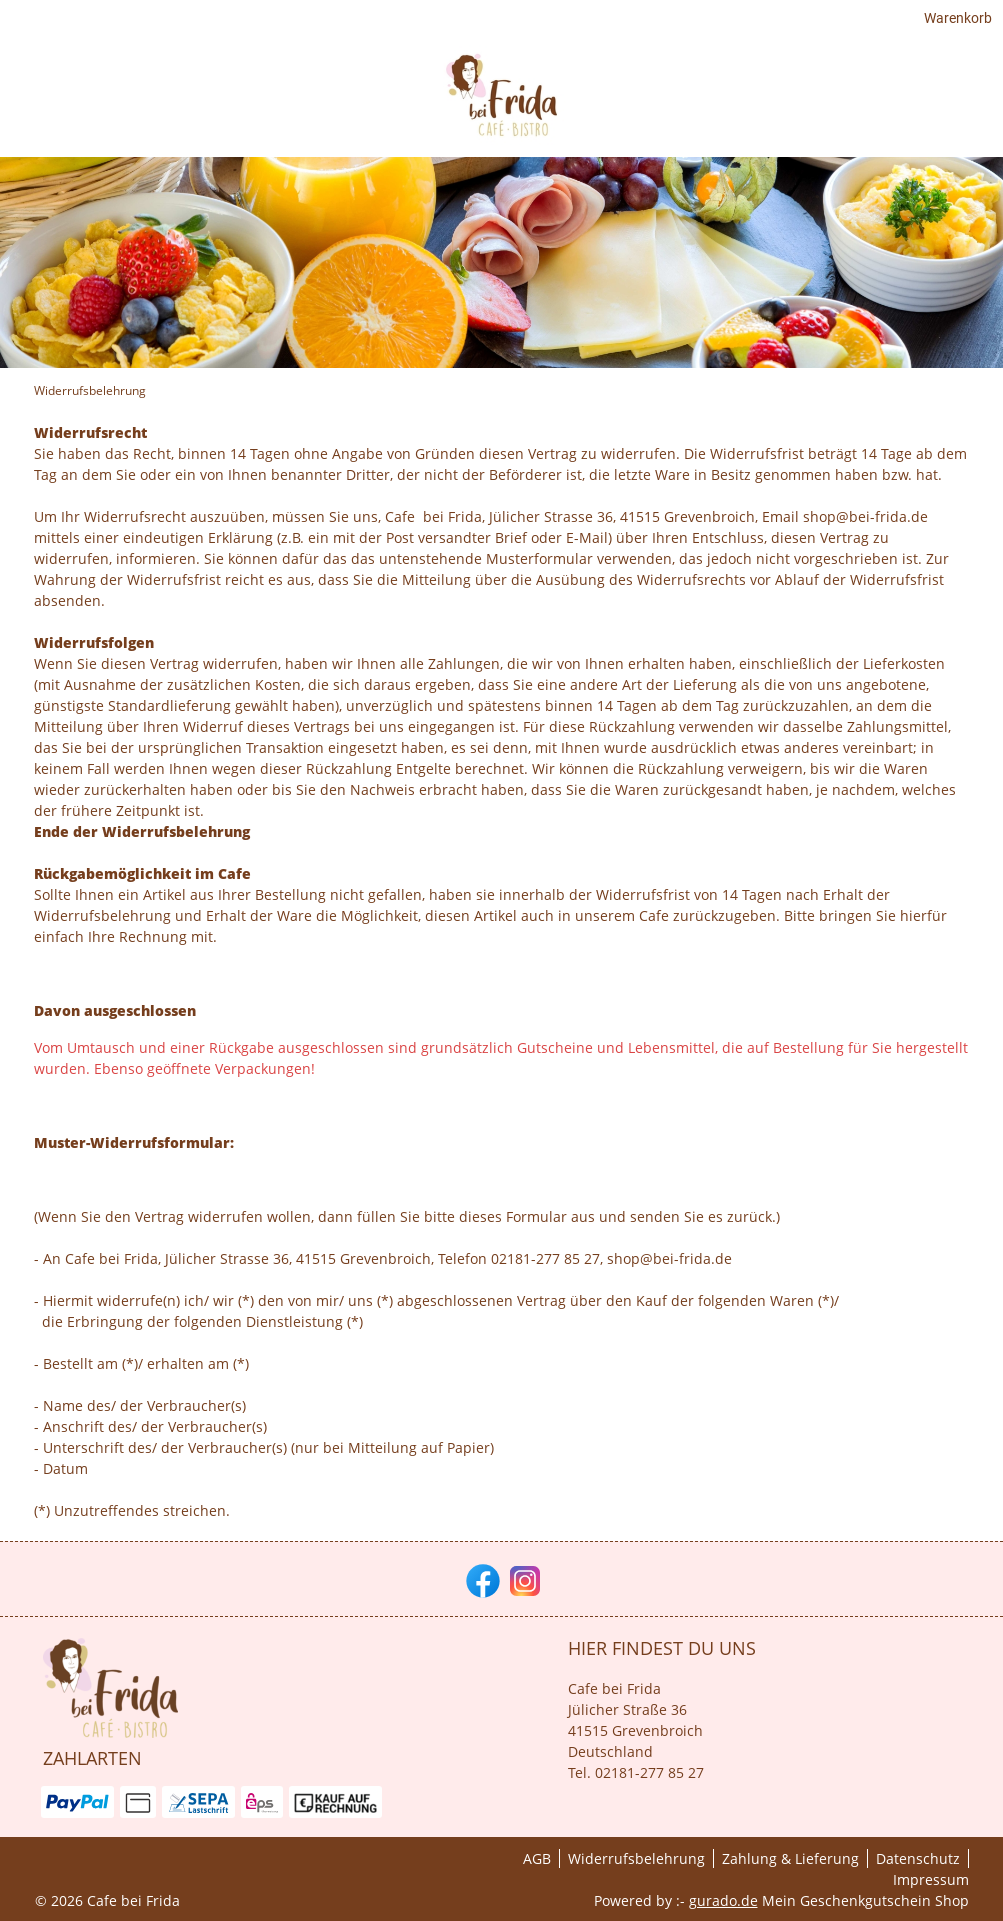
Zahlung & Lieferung (790, 1858)
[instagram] (523, 1579)
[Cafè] (953, 102)
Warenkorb (934, 22)
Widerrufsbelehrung (636, 1858)
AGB (537, 1858)
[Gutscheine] (870, 102)
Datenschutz (918, 1858)
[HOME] (782, 102)
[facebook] (481, 1579)
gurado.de (723, 1900)
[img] (100, 103)
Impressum (931, 1879)
